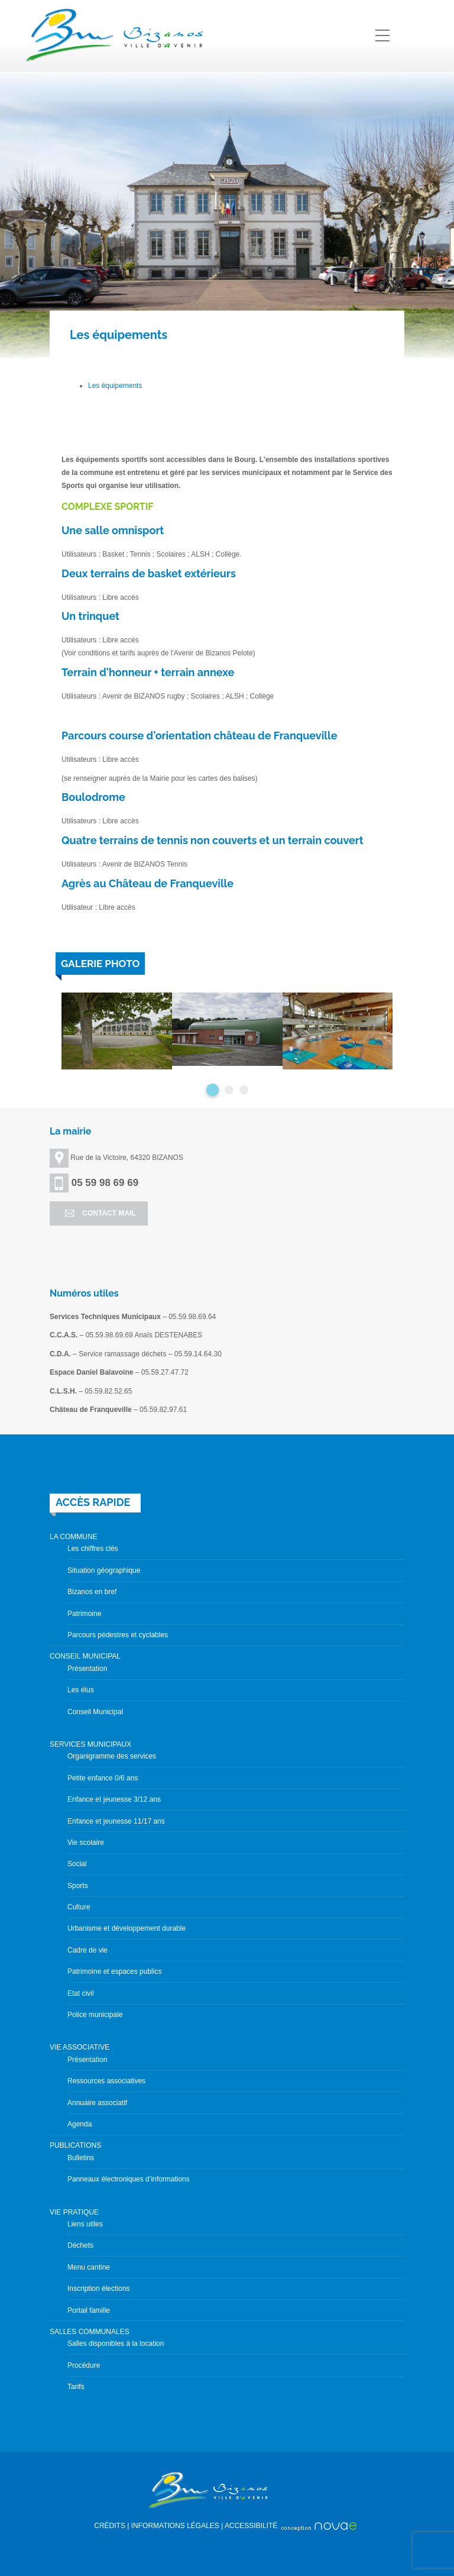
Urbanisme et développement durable (126, 1928)
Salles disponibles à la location (115, 2343)
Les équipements (115, 386)
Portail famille (88, 2310)
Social (77, 1864)
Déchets (80, 2245)
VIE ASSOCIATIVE (79, 2047)
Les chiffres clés (92, 1548)
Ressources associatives (106, 2081)
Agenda (79, 2124)
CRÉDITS (109, 2526)
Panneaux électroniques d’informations (128, 2179)
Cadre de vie (87, 1950)
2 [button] (229, 1089)
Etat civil (80, 1993)
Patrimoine (84, 1613)
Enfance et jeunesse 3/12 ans (114, 1799)
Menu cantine (88, 2267)
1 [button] (212, 1090)
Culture (78, 1907)
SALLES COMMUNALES (89, 2332)
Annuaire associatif (97, 2103)
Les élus (80, 1690)
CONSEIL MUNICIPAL (85, 1656)
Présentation (87, 1668)
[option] (116, 1031)
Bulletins (80, 2158)
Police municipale (94, 2015)
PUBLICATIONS (75, 2145)
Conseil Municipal (95, 1712)
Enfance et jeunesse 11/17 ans (116, 1821)
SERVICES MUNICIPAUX (90, 1744)
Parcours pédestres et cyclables (117, 1635)
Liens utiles (85, 2224)
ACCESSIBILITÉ (251, 2526)
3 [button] (243, 1089)
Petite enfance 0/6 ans (102, 1778)
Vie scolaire (85, 1842)
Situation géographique (103, 1570)
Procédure (83, 2365)
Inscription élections (98, 2288)
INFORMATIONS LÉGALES (175, 2526)
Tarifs (76, 2387)
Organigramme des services (111, 1756)
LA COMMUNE (74, 1537)
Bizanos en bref (91, 1592)
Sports (77, 1886)
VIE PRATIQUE (74, 2212)
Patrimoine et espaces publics (114, 1971)
